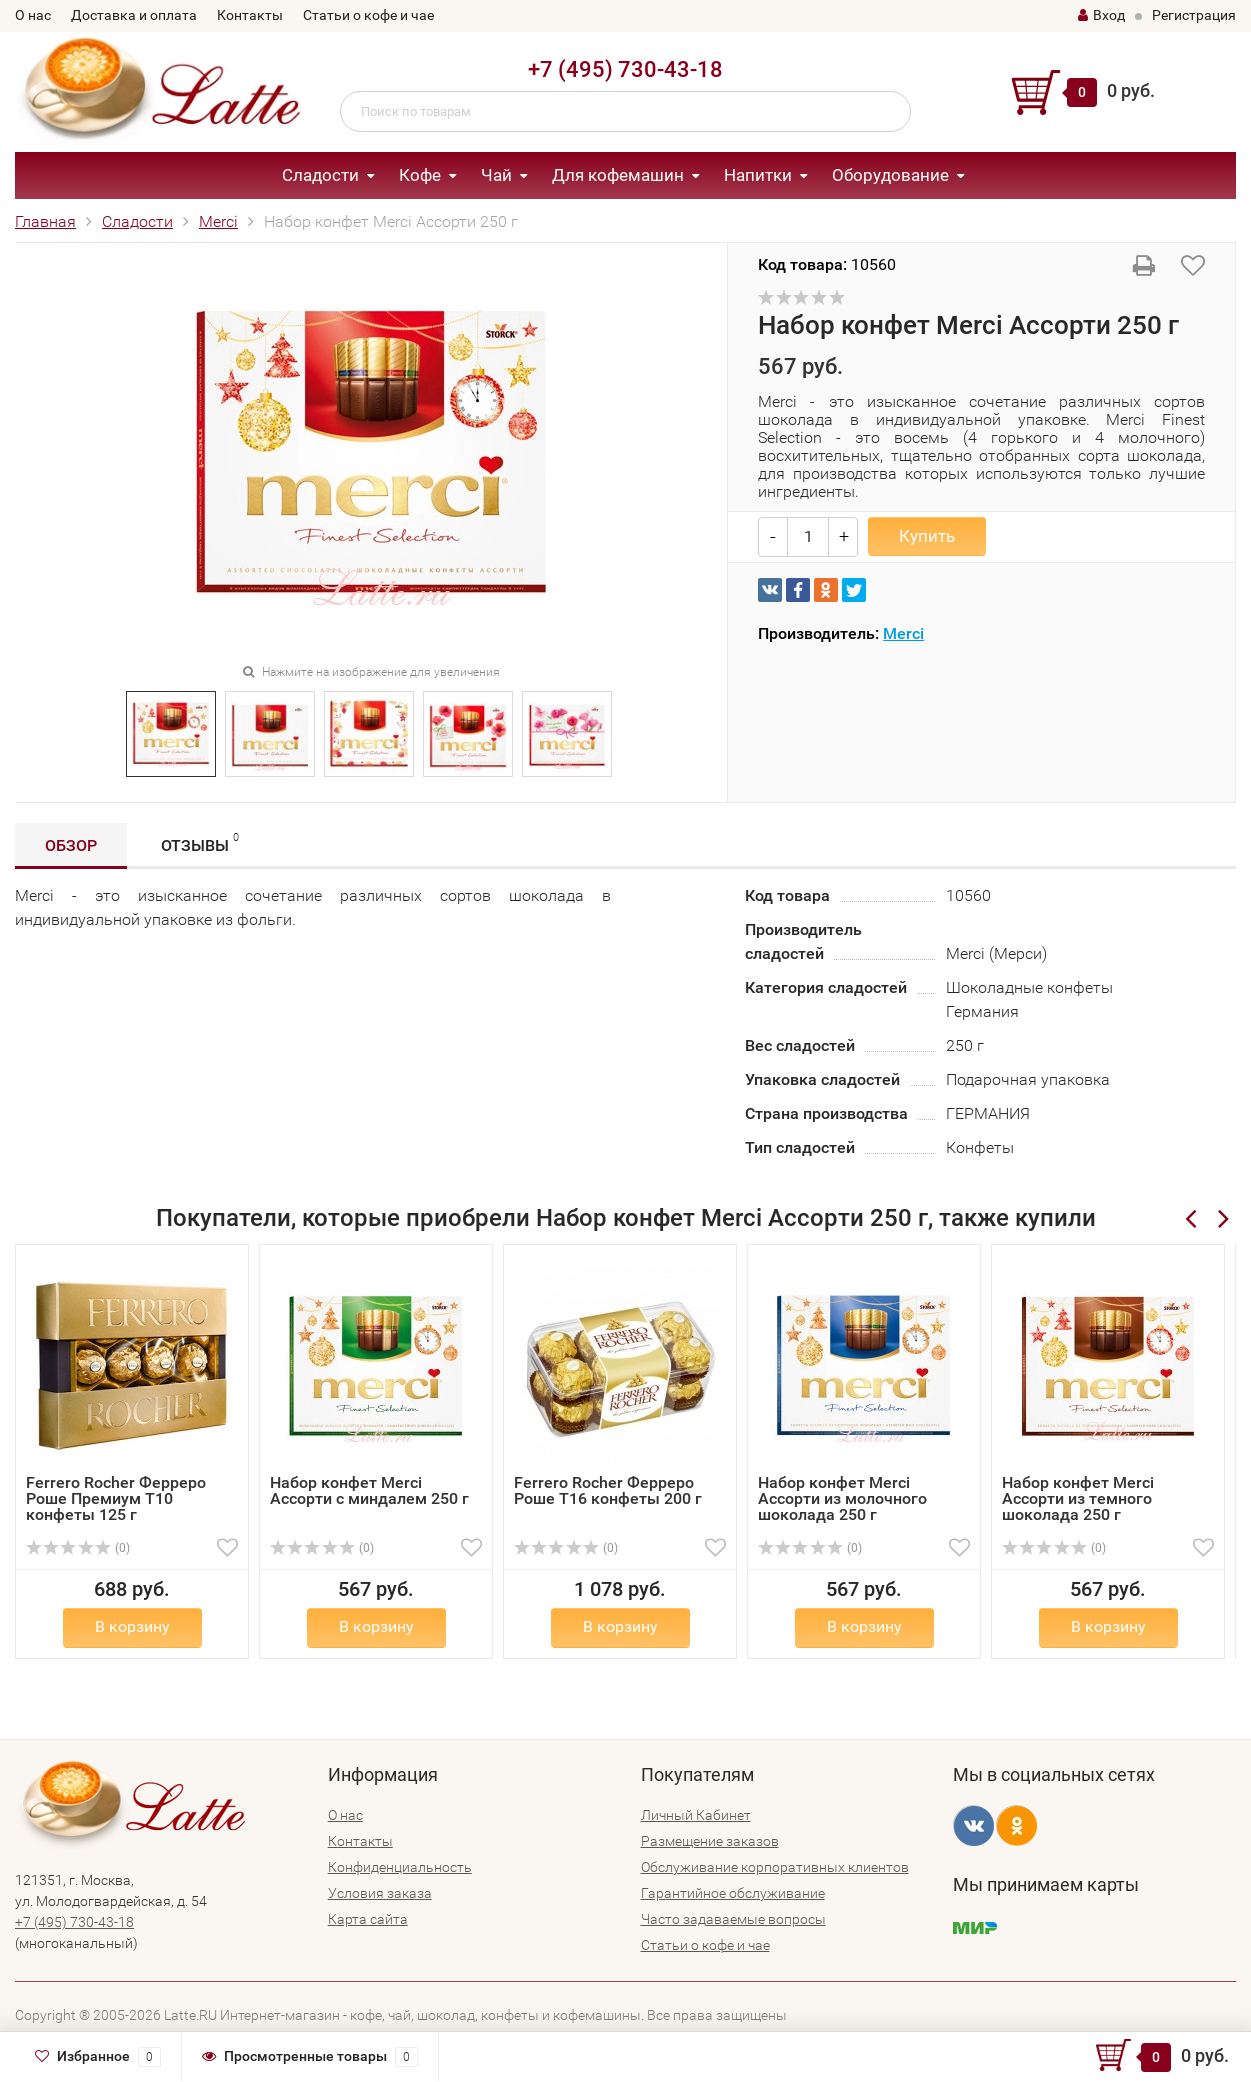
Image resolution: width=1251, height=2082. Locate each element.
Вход (1101, 15)
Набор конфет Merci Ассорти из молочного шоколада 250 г (842, 1498)
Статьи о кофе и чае (368, 15)
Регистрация (1194, 15)
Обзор (71, 845)
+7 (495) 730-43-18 (625, 69)
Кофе (420, 175)
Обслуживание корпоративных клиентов (775, 1867)
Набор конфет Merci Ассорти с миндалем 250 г (369, 1490)
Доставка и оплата (134, 15)
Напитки (758, 175)
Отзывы (200, 842)
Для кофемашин (618, 175)
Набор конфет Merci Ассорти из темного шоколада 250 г (1078, 1498)
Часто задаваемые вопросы (733, 1919)
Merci (218, 221)
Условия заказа (380, 1893)
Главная (45, 221)
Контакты (250, 15)
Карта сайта (368, 1919)
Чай (496, 175)
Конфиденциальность (400, 1867)
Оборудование (890, 175)
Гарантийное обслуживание (733, 1893)
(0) (78, 1548)
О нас (33, 15)
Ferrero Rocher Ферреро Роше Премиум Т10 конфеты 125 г (116, 1498)
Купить (927, 536)
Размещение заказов (710, 1841)
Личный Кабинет (696, 1815)
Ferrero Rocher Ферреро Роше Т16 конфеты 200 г (608, 1490)
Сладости (320, 175)
